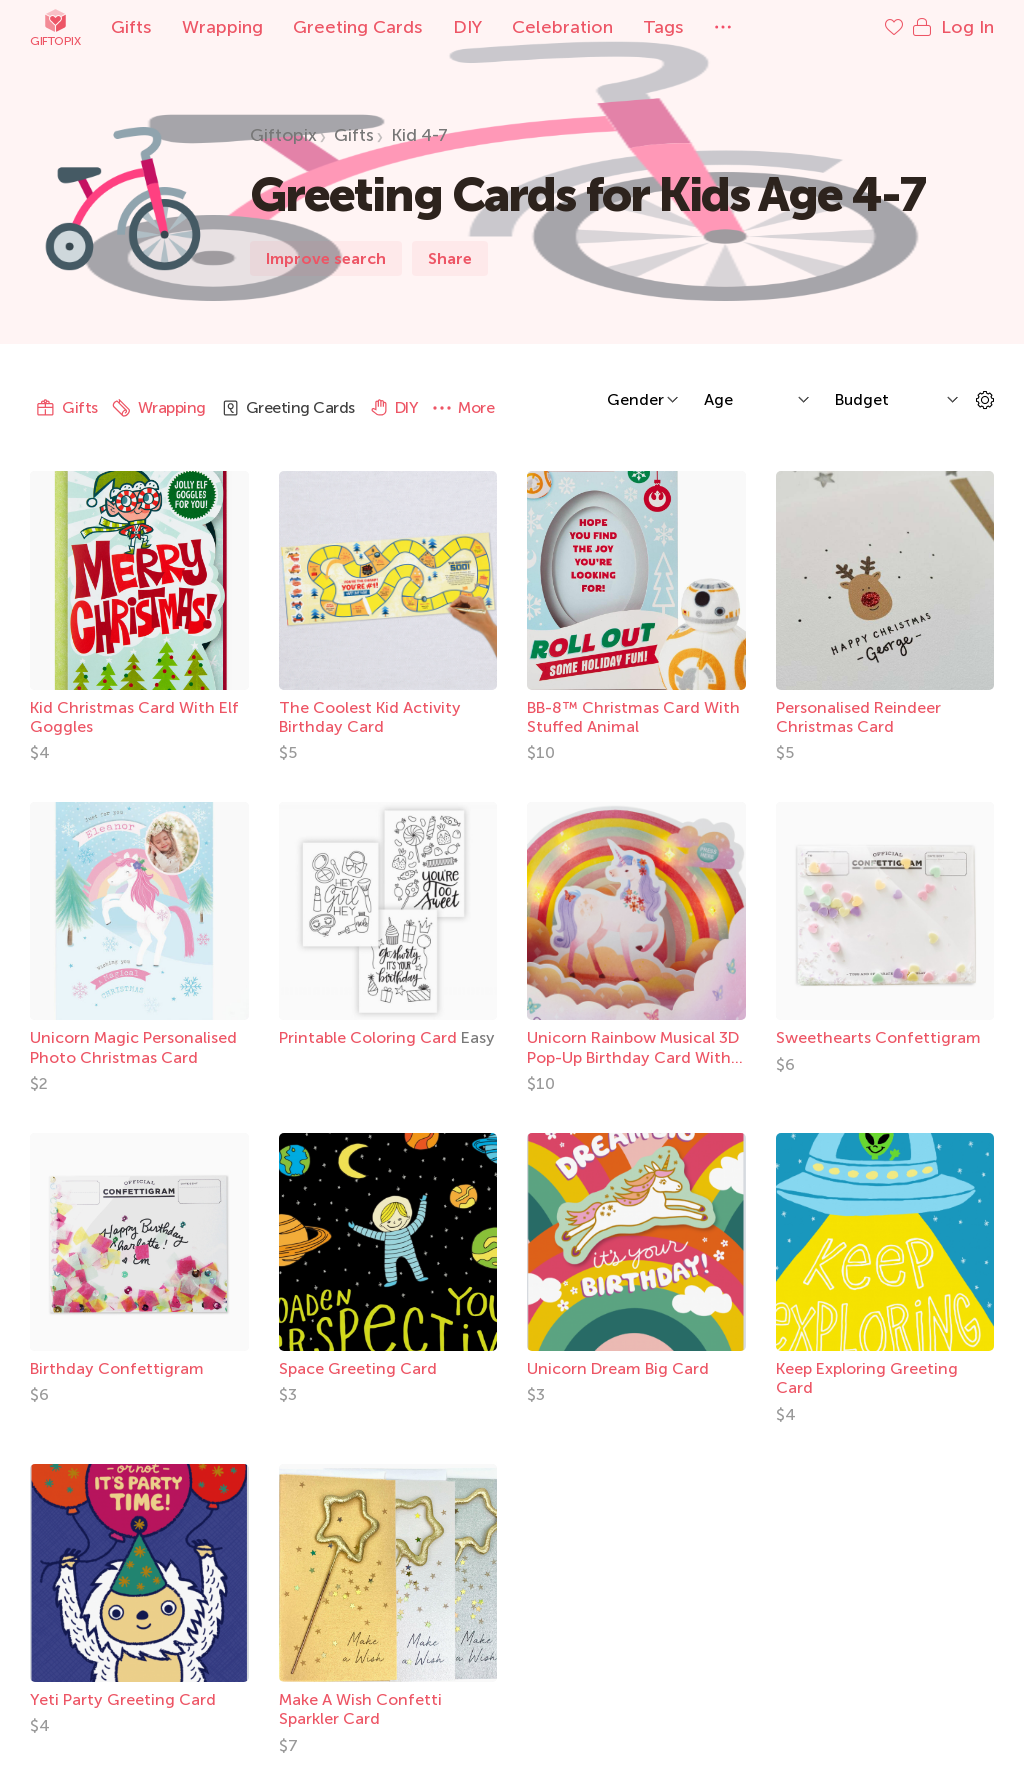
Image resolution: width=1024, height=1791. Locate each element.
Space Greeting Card (358, 1368)
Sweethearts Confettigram (878, 1037)
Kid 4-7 (419, 135)
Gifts (131, 27)
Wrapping (222, 27)
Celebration (562, 27)
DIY (467, 27)
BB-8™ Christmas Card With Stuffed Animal (633, 717)
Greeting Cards (358, 27)
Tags (663, 27)
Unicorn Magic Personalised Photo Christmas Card (133, 1047)
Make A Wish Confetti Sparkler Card (360, 1709)
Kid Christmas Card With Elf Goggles (134, 717)
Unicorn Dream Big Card (618, 1368)
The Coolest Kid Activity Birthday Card (370, 717)
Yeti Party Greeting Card (123, 1699)
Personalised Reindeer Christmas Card (858, 717)
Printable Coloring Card (370, 1037)
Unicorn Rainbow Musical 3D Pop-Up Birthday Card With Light (633, 1056)
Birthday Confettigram (117, 1368)
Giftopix (55, 27)
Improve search (326, 258)
